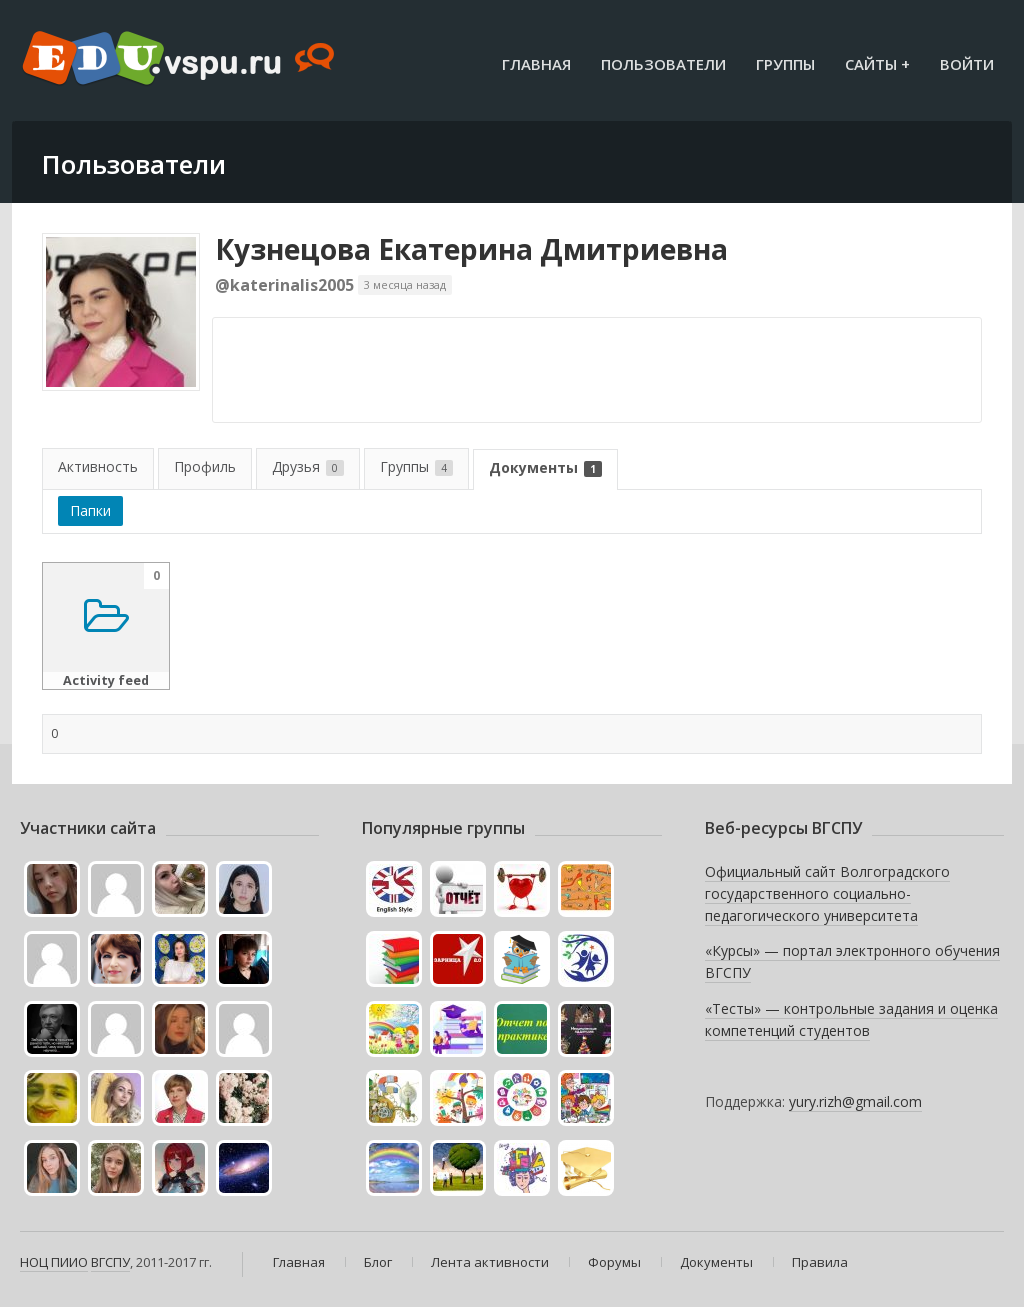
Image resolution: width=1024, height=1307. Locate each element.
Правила (820, 1262)
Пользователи (663, 64)
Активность (98, 466)
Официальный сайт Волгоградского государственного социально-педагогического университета (827, 893)
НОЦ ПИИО (54, 1262)
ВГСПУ (110, 1262)
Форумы (614, 1262)
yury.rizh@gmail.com (855, 1101)
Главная (536, 64)
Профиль (205, 466)
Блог (378, 1262)
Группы (785, 64)
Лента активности (490, 1262)
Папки (90, 510)
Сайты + (877, 64)
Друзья (308, 466)
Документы (545, 467)
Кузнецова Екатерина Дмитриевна (471, 249)
